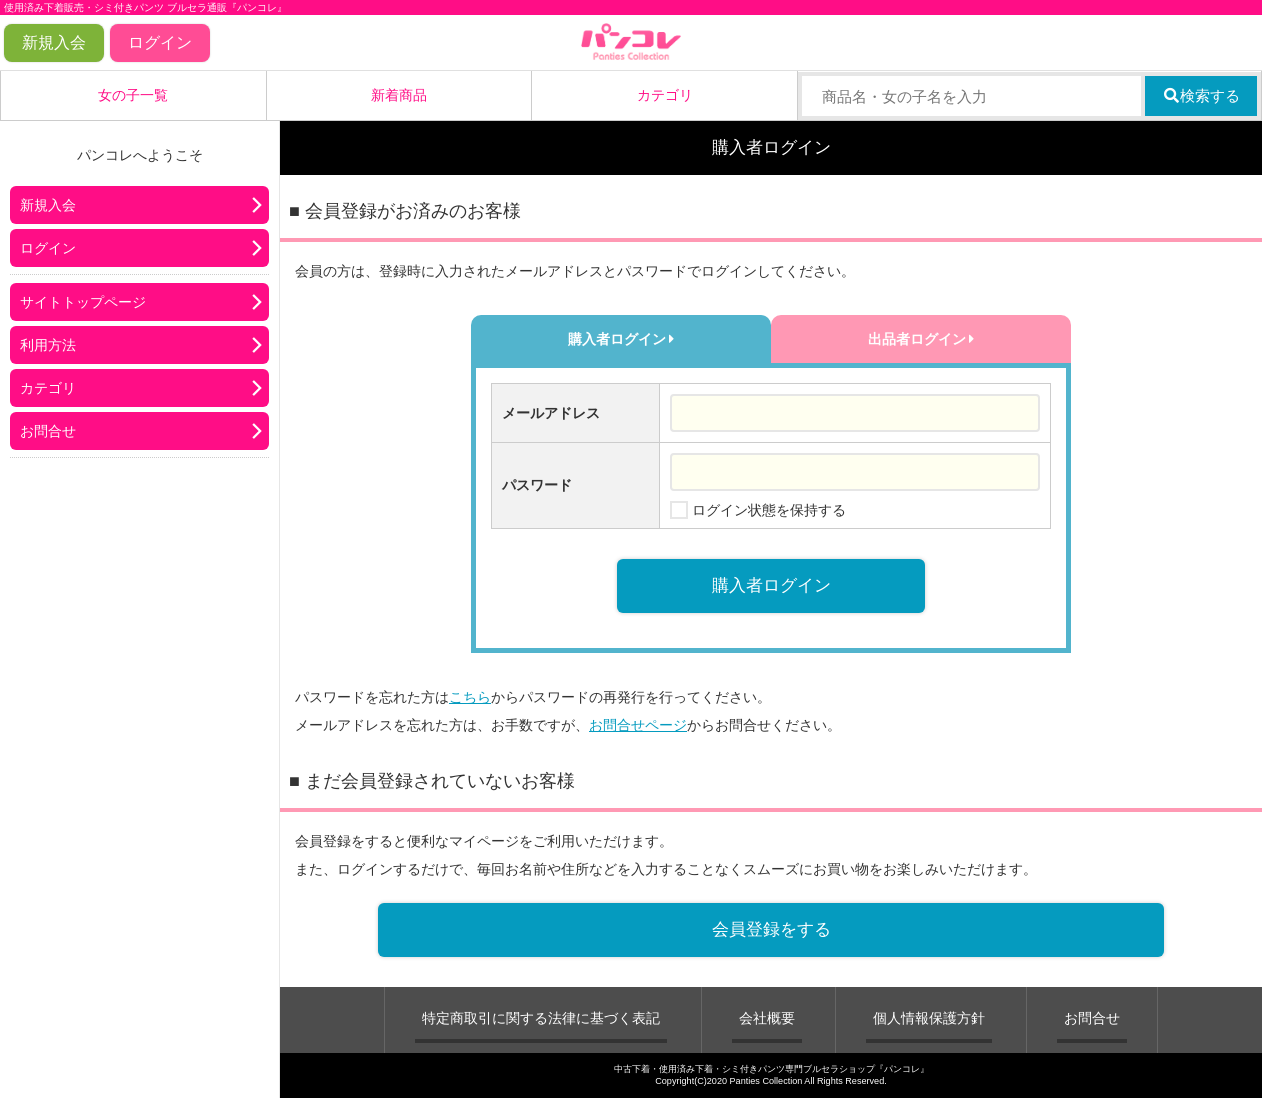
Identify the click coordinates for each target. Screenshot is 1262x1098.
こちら (470, 697)
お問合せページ (638, 725)
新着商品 (399, 95)
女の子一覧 (133, 95)
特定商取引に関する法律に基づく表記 (541, 1018)
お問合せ (48, 431)
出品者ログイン (921, 339)
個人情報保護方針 (929, 1018)
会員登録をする (771, 929)
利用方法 (48, 345)
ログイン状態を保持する (769, 510)
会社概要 (767, 1018)
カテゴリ (665, 95)
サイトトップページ (83, 302)
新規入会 (54, 42)
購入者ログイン (621, 339)
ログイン (160, 42)
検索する (1201, 95)
